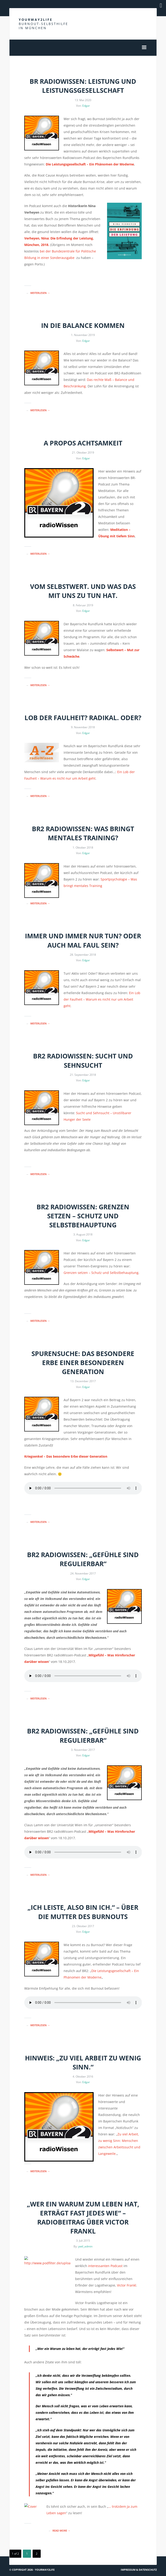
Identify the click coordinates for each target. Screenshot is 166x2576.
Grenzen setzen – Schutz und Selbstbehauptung (101, 1272)
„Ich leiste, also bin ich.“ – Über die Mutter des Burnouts (83, 1912)
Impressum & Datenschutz (139, 2569)
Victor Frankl (126, 2285)
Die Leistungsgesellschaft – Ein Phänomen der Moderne (90, 164)
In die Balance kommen (83, 325)
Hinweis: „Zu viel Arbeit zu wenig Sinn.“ (83, 2062)
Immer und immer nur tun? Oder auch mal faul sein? (83, 940)
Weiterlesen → (40, 293)
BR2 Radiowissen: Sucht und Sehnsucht (83, 1060)
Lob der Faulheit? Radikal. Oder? (83, 717)
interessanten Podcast (105, 2266)
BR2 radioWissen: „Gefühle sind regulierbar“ (83, 1559)
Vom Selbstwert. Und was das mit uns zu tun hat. (83, 591)
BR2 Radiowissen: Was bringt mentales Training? (83, 833)
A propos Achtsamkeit (83, 443)
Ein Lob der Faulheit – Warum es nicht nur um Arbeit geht (102, 999)
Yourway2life (43, 23)
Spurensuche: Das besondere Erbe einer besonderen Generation (82, 1362)
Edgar (86, 106)
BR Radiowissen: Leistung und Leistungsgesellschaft (83, 86)
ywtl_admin (85, 2246)
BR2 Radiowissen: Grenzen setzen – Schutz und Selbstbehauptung (83, 1215)
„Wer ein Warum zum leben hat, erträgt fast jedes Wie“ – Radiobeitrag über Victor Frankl (83, 2218)
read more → (61, 2530)
